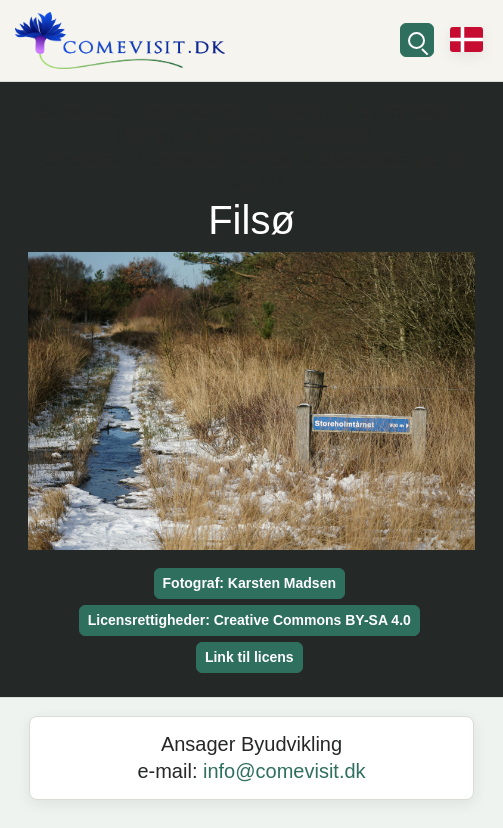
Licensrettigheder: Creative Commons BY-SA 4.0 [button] (249, 620)
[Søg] (417, 40)
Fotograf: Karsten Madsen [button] (249, 583)
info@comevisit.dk (284, 771)
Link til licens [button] (249, 657)
